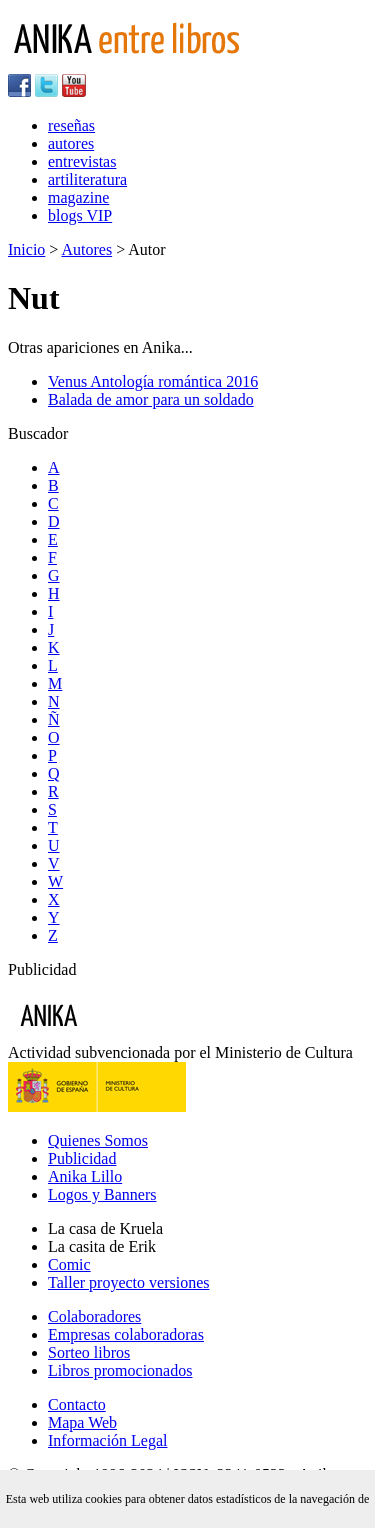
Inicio (26, 249)
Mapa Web (82, 1422)
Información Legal (108, 1440)
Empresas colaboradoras (126, 1334)
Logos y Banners (102, 1194)
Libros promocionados (120, 1370)
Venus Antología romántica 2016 (153, 381)
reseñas (71, 125)
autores (71, 143)
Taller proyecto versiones (128, 1282)
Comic (69, 1264)
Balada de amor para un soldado (151, 399)
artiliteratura (87, 179)
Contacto (77, 1404)
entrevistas (82, 161)
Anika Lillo (85, 1176)
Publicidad (82, 1158)
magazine (78, 197)
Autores (86, 249)
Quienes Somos (98, 1140)
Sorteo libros (89, 1352)
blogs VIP (80, 215)
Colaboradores (94, 1316)
